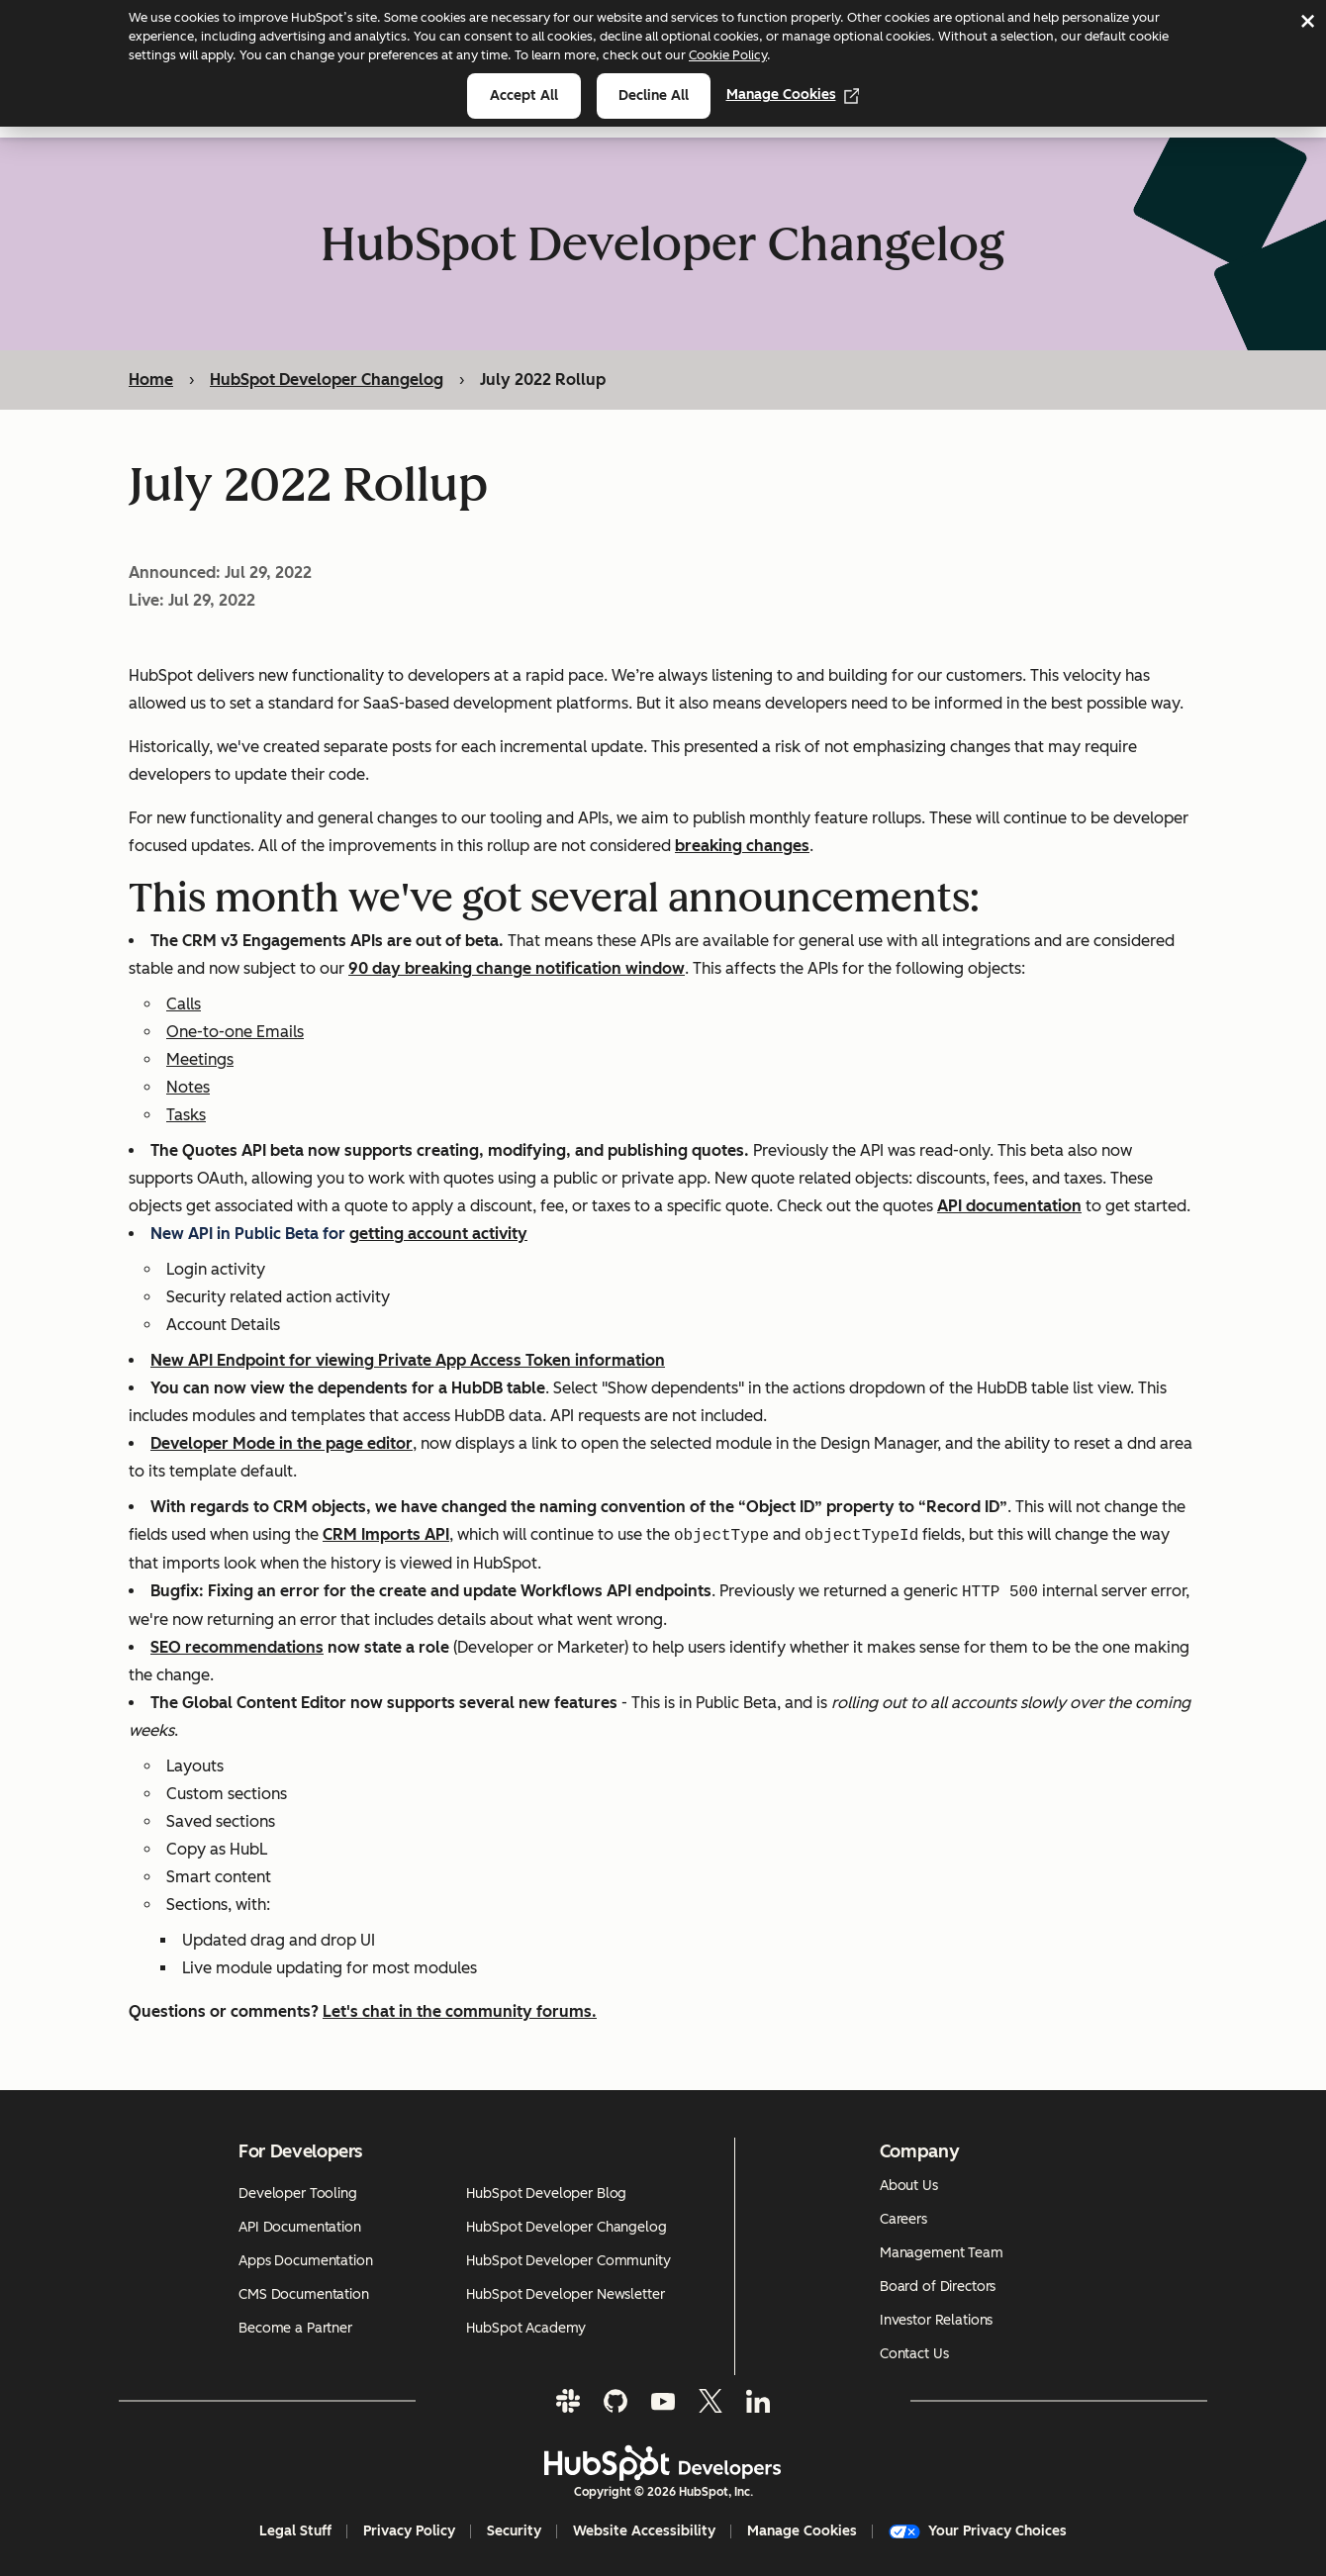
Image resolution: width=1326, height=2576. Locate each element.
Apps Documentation (305, 2260)
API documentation (1009, 1206)
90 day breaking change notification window (516, 969)
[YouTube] (663, 2401)
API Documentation (299, 2227)
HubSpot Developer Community (568, 2260)
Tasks (186, 1115)
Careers (903, 2219)
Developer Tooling (297, 2193)
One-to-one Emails (235, 1032)
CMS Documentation (303, 2294)
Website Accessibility (644, 2531)
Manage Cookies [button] (802, 2531)
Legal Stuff (295, 2531)
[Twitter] (710, 2401)
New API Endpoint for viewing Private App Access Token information (407, 1361)
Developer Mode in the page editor (281, 1444)
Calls (183, 1005)
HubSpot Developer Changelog (326, 379)
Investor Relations (936, 2320)
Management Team (941, 2252)
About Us (909, 2185)
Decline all (653, 95)
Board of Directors (937, 2286)
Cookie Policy (728, 55)
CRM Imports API (386, 1536)
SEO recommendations (237, 1648)
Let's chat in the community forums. (460, 2012)
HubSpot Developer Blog (546, 2193)
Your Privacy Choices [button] (978, 2531)
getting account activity (438, 1234)
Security (514, 2531)
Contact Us (914, 2353)
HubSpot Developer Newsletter (565, 2294)
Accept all (524, 95)
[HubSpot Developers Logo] (663, 2463)
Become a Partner (295, 2328)
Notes (188, 1088)
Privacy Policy (409, 2531)
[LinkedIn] (758, 2401)
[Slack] (568, 2401)
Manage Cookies (793, 94)
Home (151, 379)
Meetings (200, 1060)
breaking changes (742, 846)
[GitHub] (615, 2401)
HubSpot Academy (526, 2328)
